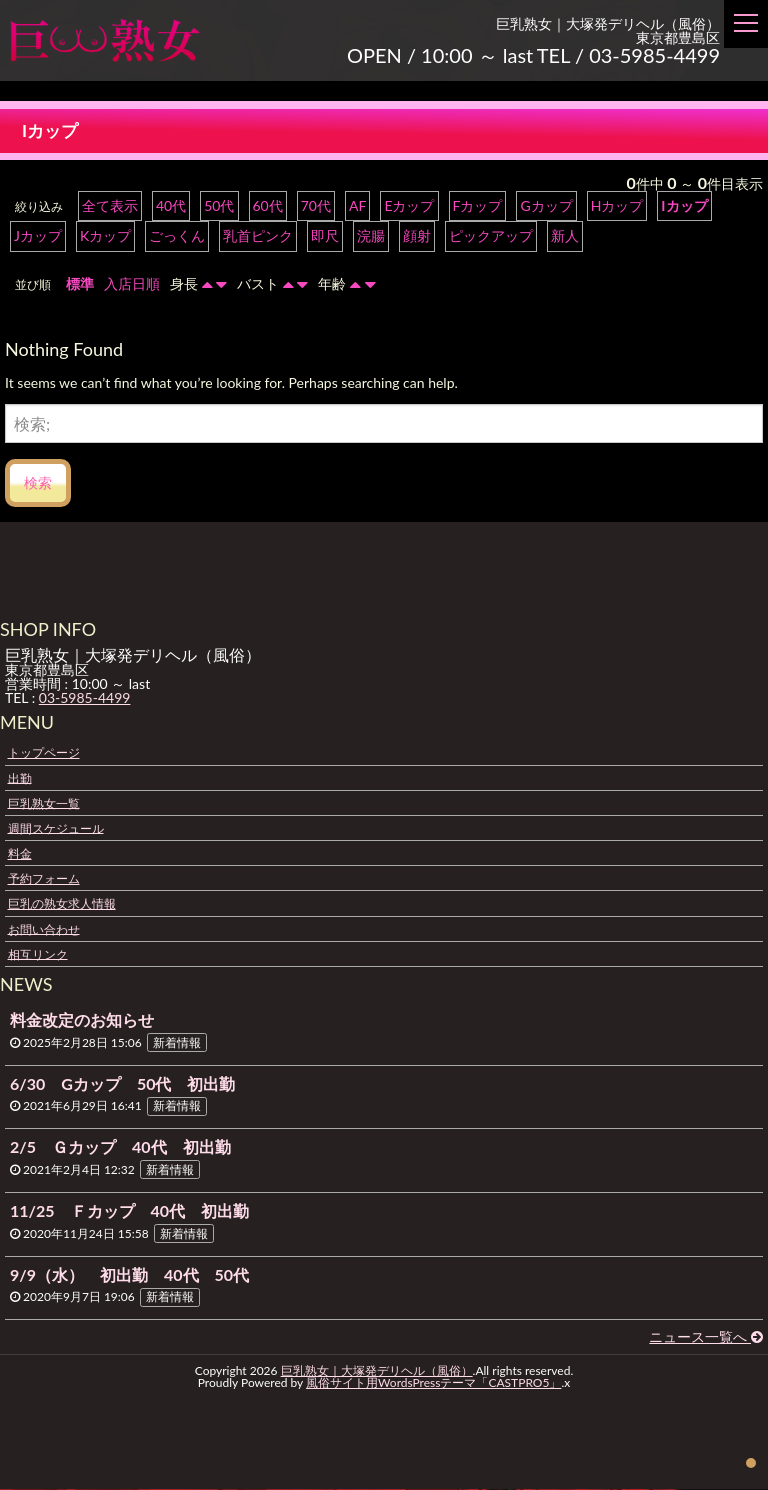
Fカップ (477, 206)
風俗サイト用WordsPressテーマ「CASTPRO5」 (433, 1383)
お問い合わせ (44, 929)
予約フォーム (44, 879)
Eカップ (409, 206)
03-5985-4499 (85, 698)
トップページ (44, 753)
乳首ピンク (258, 236)
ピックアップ (491, 236)
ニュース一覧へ (706, 1337)
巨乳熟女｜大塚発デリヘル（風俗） (377, 1371)
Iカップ (684, 206)
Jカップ (38, 236)
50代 (219, 206)
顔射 (417, 236)
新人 (565, 236)
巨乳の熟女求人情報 (62, 904)
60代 (268, 206)
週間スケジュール (56, 828)
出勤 (20, 778)
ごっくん (177, 236)
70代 (316, 206)
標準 (80, 284)
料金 (20, 854)
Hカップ (616, 206)
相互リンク (38, 954)
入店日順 (132, 284)
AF (357, 206)
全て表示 (110, 206)
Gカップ (546, 206)
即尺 (325, 236)
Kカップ (105, 236)
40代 (171, 206)
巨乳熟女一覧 (44, 803)
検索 (38, 483)
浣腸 (371, 236)
